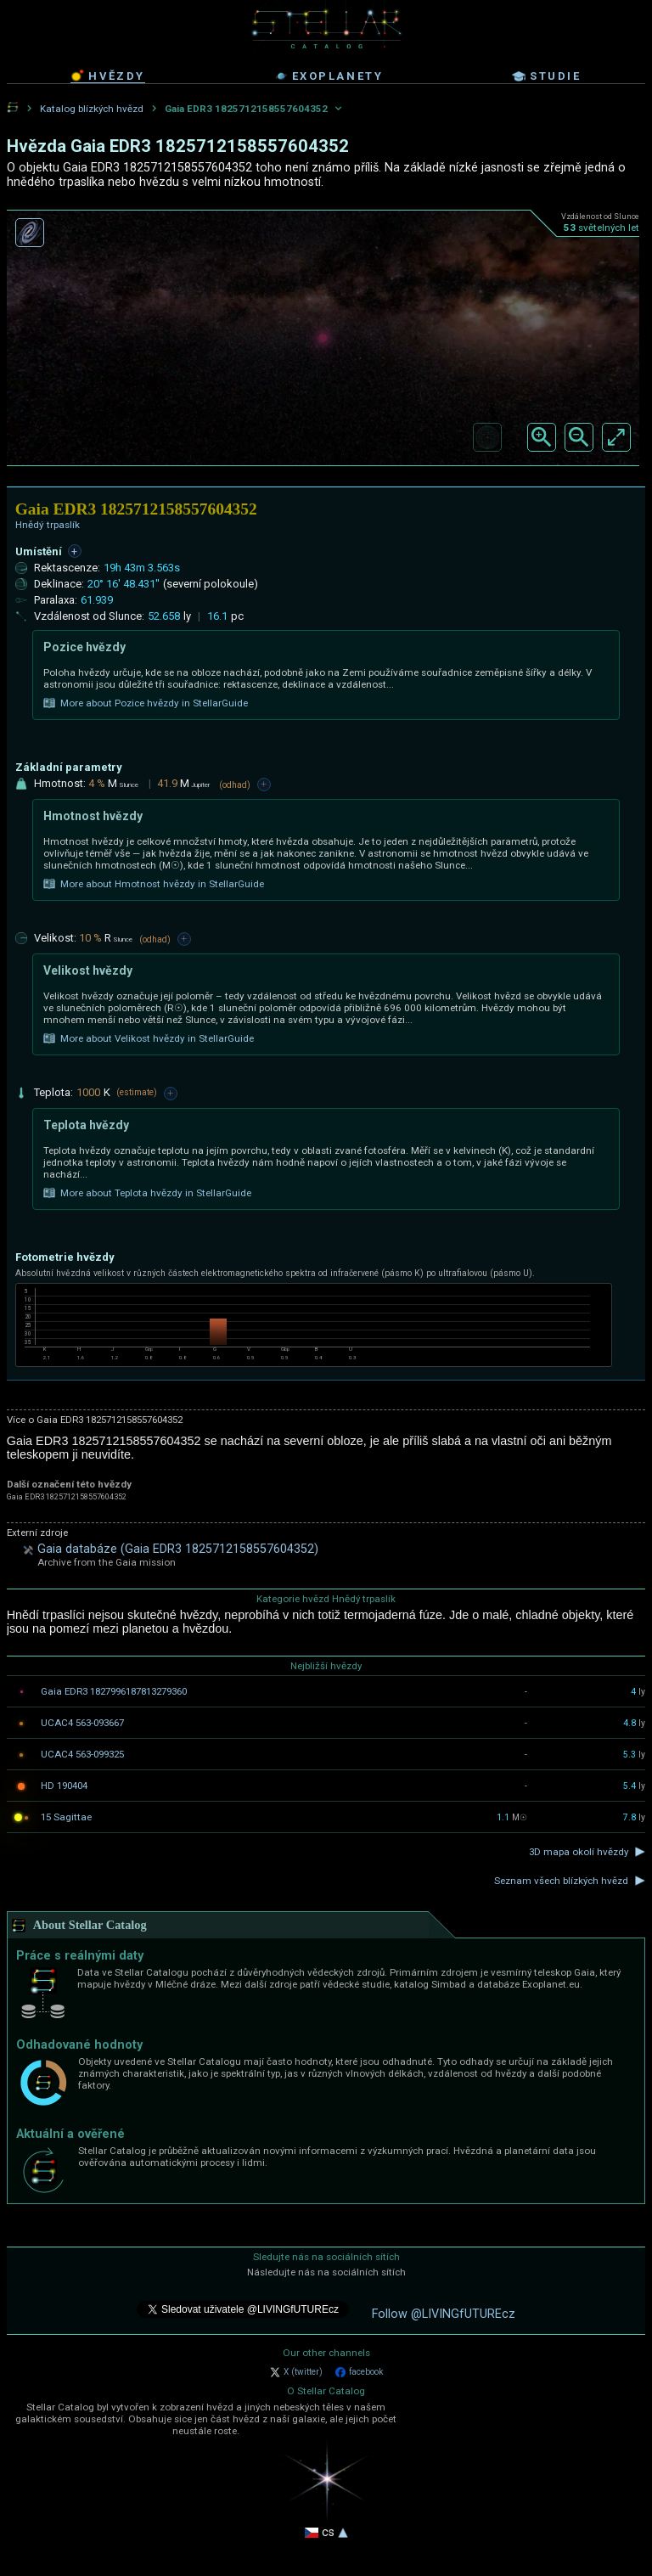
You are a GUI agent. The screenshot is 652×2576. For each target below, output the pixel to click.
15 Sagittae (66, 1817)
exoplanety (329, 76)
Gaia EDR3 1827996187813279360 (114, 1691)
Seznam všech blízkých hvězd (561, 1881)
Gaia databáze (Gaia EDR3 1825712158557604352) (177, 1549)
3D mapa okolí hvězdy (578, 1852)
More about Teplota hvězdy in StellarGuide (147, 1193)
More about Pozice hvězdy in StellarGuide (145, 703)
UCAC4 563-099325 (82, 1754)
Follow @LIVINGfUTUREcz (443, 2314)
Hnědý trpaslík (47, 525)
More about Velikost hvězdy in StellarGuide (148, 1038)
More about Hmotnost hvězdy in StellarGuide (153, 884)
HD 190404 (64, 1785)
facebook (359, 2372)
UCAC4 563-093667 (82, 1723)
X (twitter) (296, 2372)
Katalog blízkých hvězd (91, 109)
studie (547, 76)
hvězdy (107, 75)
